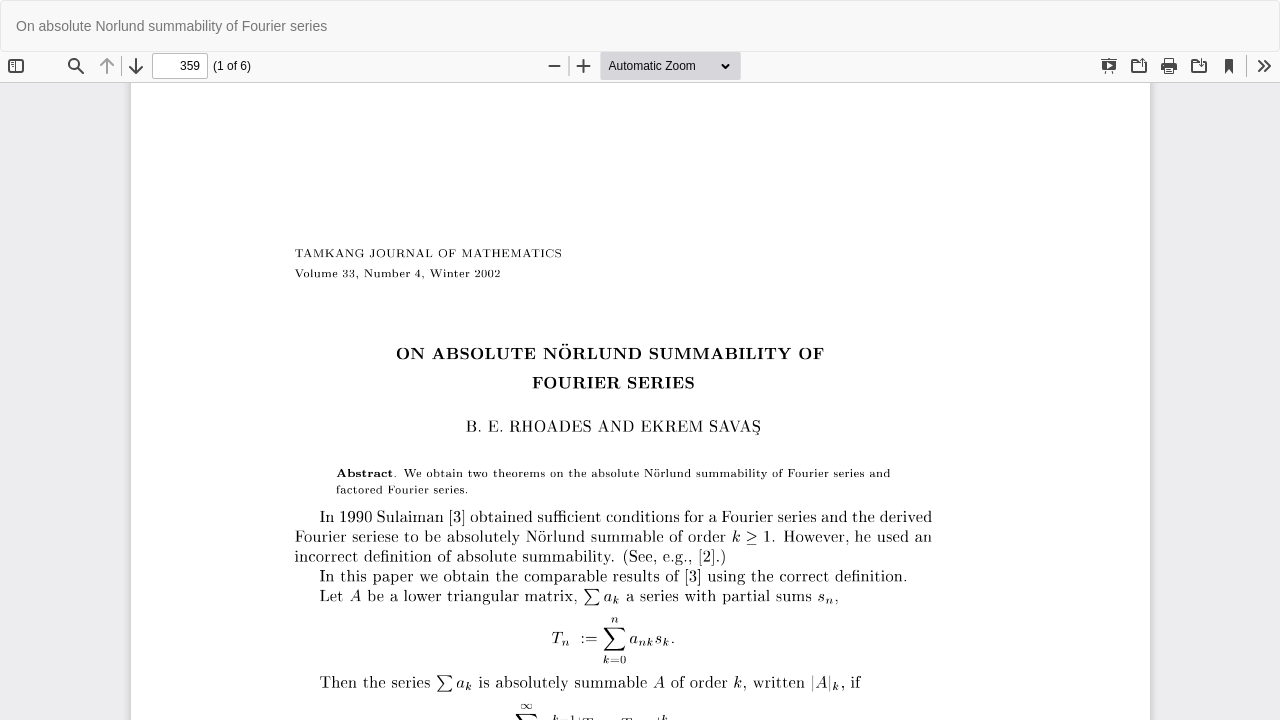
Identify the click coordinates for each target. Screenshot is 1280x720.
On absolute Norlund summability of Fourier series (171, 26)
